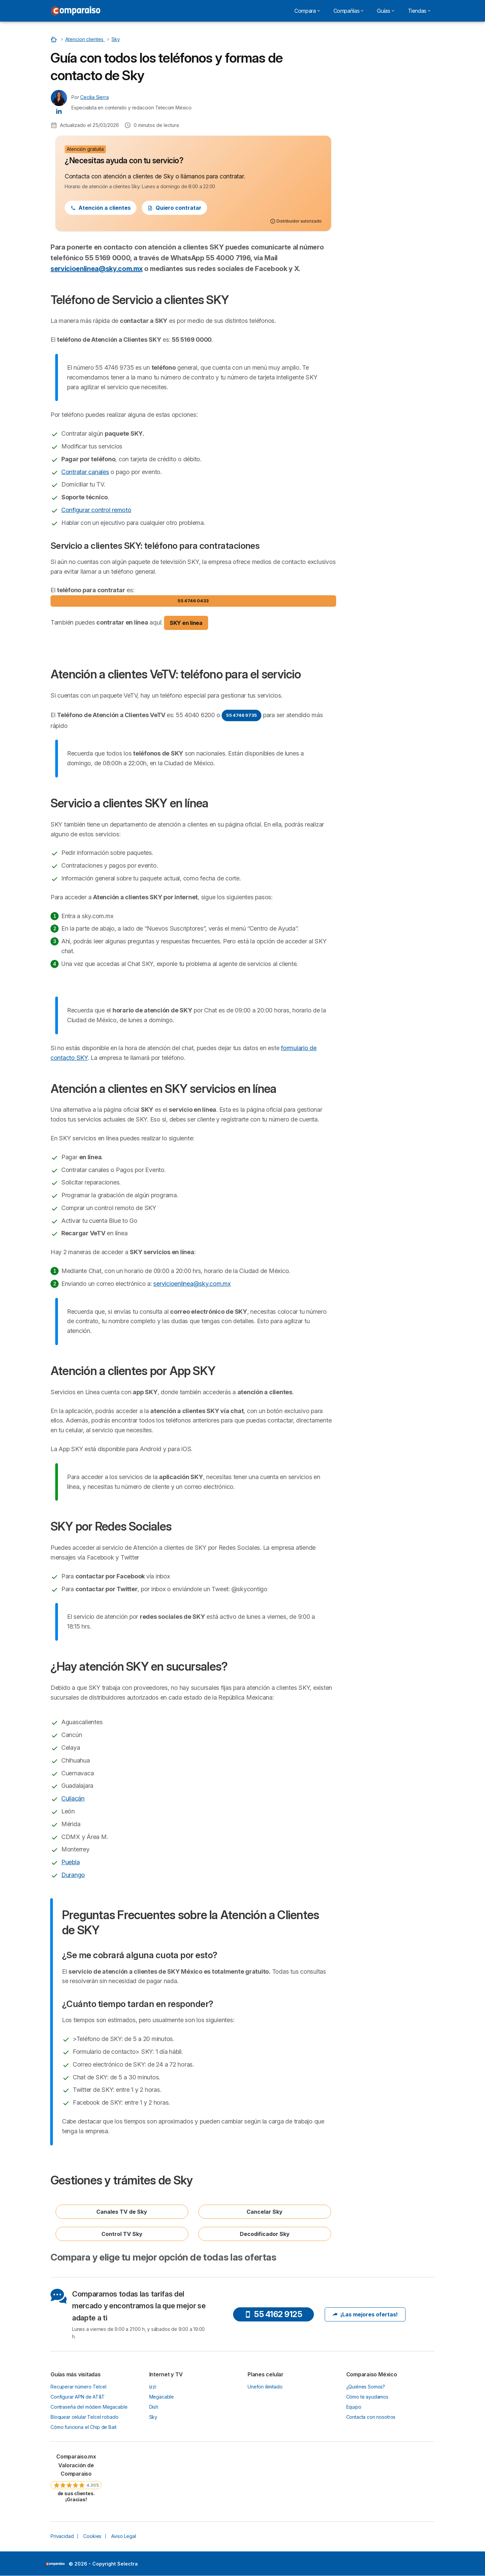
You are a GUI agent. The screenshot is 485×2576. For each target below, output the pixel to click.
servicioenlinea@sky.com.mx (96, 269)
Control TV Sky (121, 2234)
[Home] (55, 39)
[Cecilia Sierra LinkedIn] (59, 111)
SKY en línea (186, 623)
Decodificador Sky (265, 2234)
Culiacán (73, 1798)
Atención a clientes (100, 207)
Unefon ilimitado (265, 2386)
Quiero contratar (174, 207)
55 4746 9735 (241, 715)
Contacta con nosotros (371, 2417)
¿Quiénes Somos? (365, 2386)
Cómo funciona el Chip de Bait (84, 2427)
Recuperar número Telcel (78, 2386)
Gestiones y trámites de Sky (383, 177)
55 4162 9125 (273, 2314)
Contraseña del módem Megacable (89, 2407)
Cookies (92, 2536)
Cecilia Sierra (94, 97)
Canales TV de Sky (121, 2211)
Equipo (353, 2407)
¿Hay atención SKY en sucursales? (390, 146)
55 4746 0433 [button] (193, 600)
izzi (152, 2386)
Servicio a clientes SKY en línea (387, 91)
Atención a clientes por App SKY (388, 122)
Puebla (70, 1862)
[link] (76, 2477)
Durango (73, 1874)
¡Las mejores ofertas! (365, 2314)
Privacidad (62, 2536)
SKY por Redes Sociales (379, 134)
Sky (153, 2417)
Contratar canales (85, 471)
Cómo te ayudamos (367, 2397)
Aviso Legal (123, 2536)
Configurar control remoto (96, 509)
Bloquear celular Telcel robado (84, 2417)
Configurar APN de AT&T (78, 2397)
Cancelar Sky (265, 2211)
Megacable (161, 2397)
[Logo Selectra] (75, 11)
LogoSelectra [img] (55, 2564)
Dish (153, 2407)
